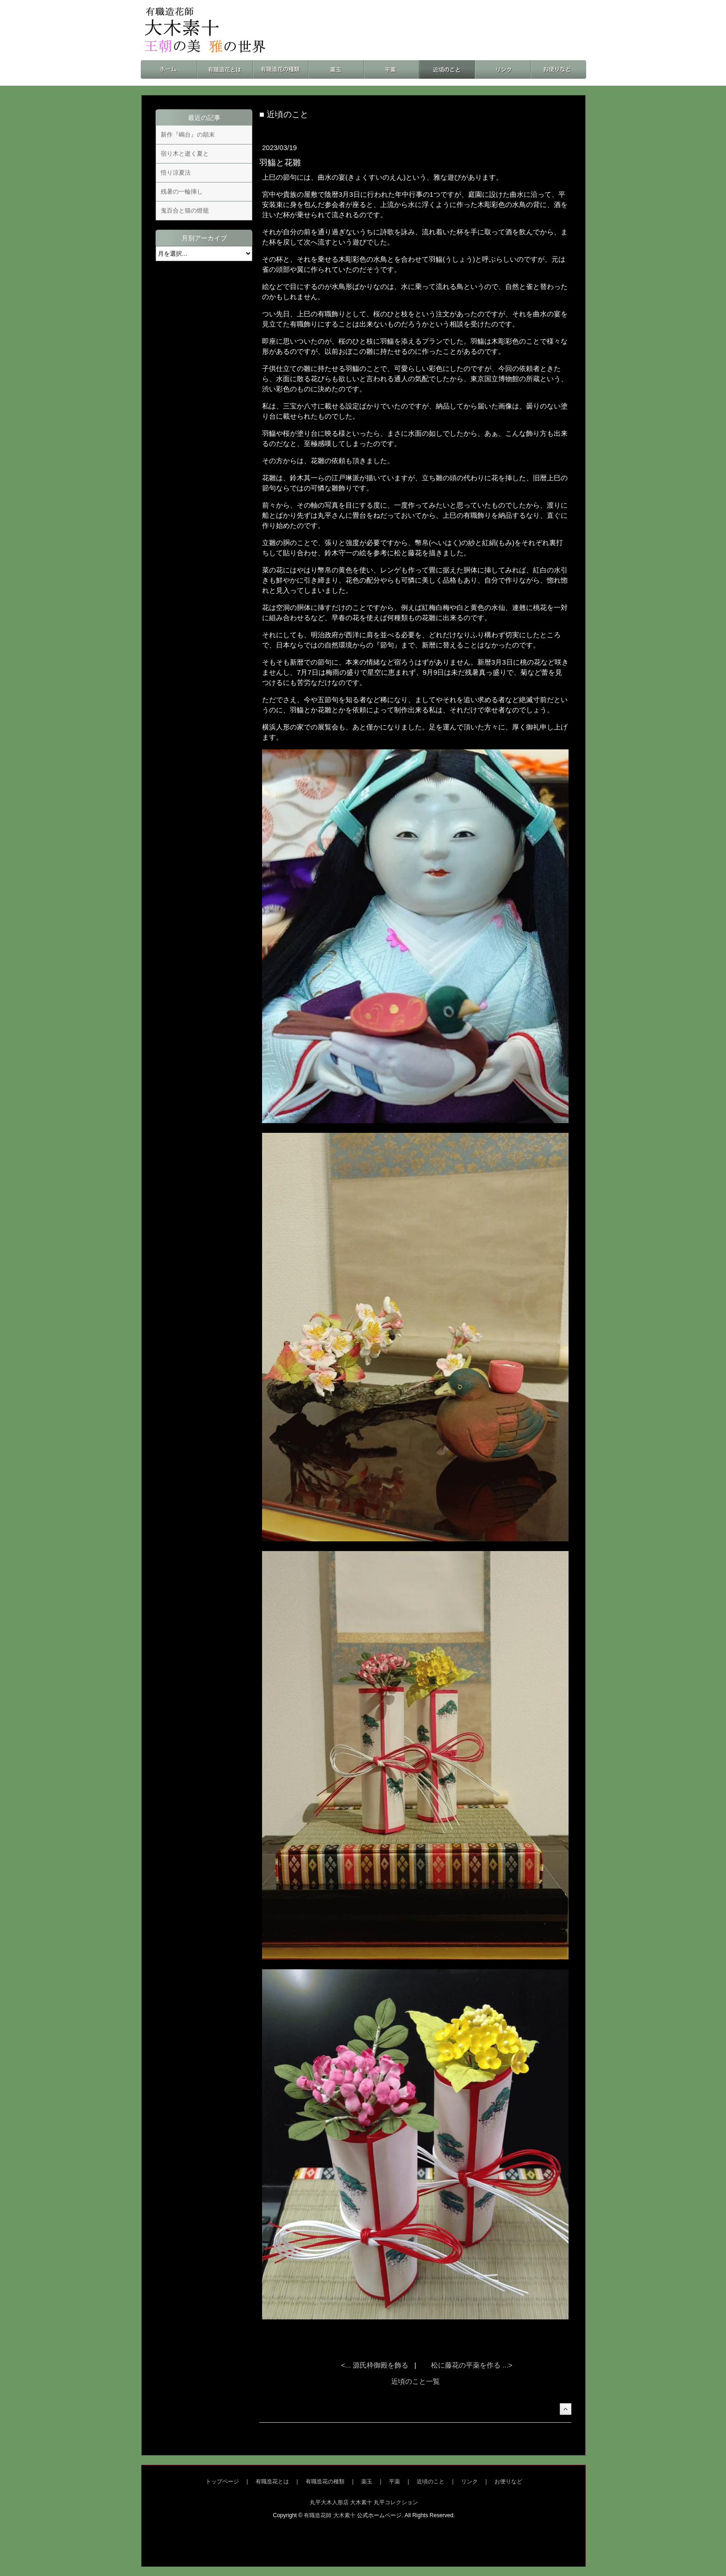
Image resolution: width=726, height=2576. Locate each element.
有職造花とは (272, 2481)
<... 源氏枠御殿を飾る (376, 2365)
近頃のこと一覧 (415, 2381)
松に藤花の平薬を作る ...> (471, 2365)
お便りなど (508, 2481)
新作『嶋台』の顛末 (188, 134)
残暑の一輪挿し (182, 191)
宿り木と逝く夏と (185, 153)
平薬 (394, 2481)
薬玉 (366, 2481)
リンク (469, 2481)
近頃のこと (430, 2481)
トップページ (222, 2481)
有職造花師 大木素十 (329, 2515)
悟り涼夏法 (176, 172)
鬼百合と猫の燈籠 (185, 210)
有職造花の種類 (325, 2481)
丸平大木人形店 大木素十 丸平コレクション (364, 2502)
